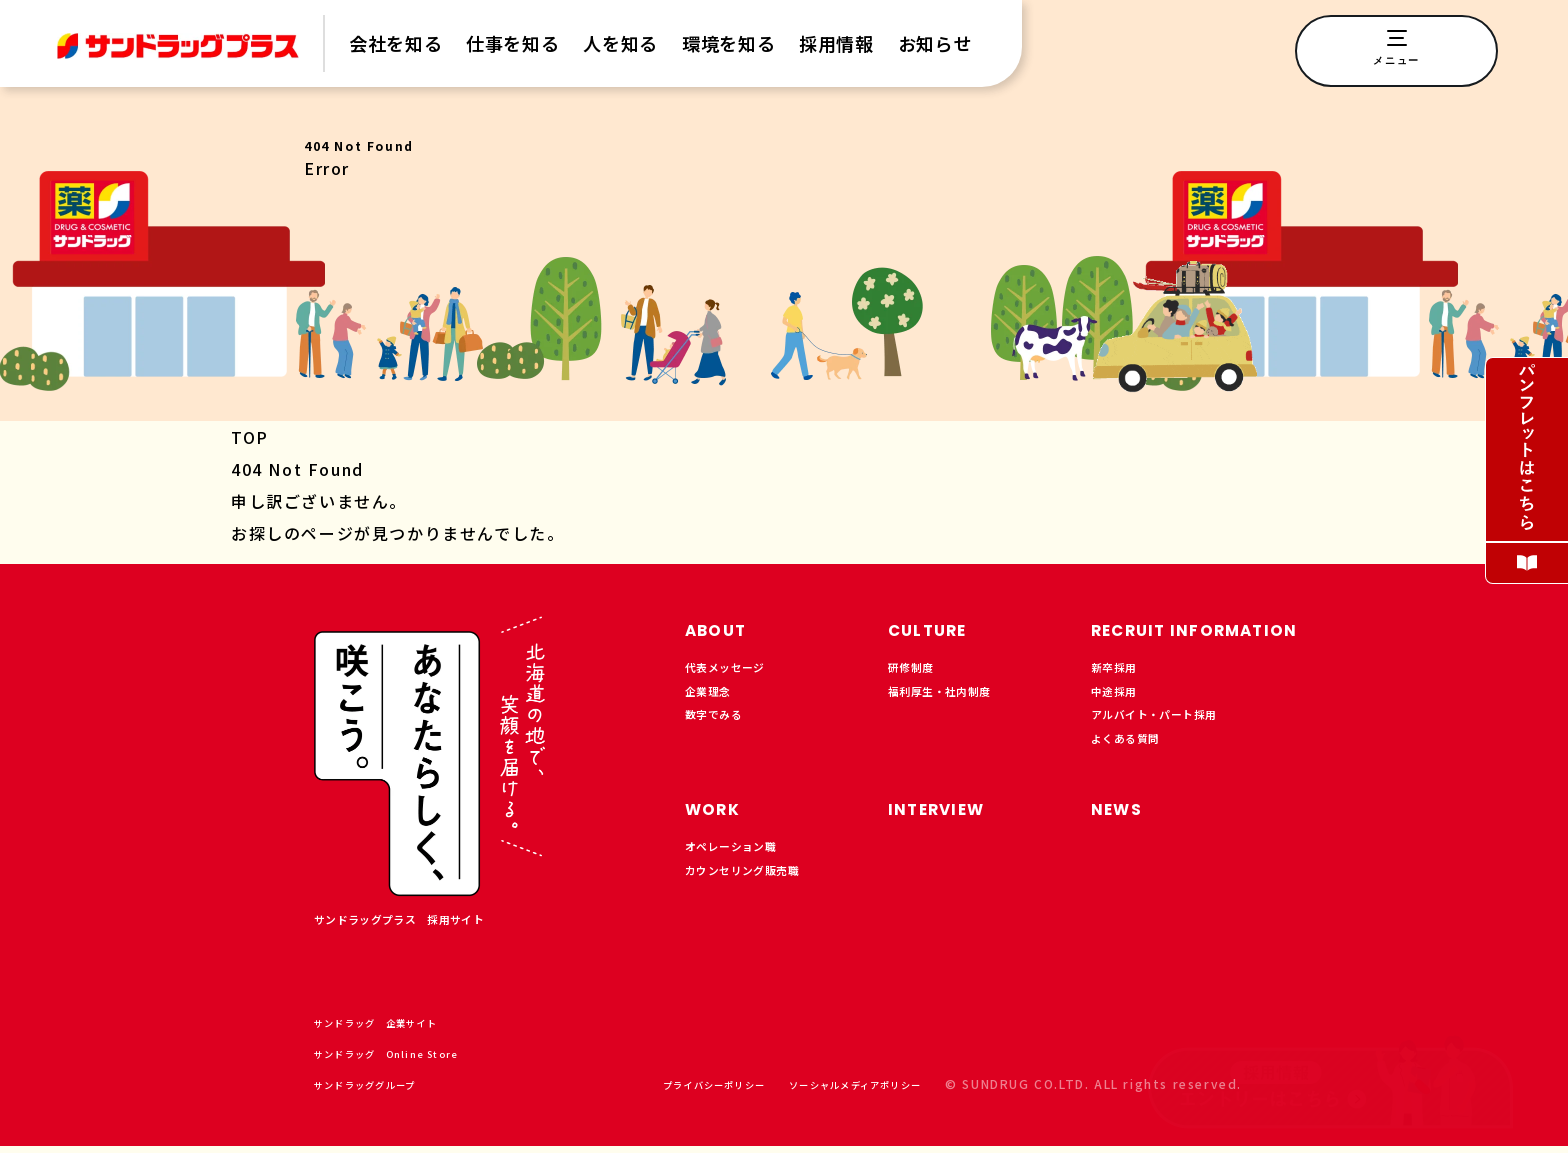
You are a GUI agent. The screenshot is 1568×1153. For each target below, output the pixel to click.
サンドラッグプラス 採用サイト (422, 923)
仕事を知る (512, 43)
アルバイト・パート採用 (1170, 731)
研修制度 (917, 671)
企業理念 (714, 701)
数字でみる (721, 731)
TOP (250, 437)
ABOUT (724, 629)
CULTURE (938, 629)
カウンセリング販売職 (757, 890)
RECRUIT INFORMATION (1222, 629)
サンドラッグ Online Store (416, 1059)
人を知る (620, 43)
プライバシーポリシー (653, 1090)
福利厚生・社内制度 (953, 701)
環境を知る (728, 43)
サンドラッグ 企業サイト (405, 1028)
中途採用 (1120, 701)
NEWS (1123, 818)
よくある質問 (1134, 761)
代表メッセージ (735, 671)
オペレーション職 (742, 860)
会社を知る (395, 43)
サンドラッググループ (391, 1090)
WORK (720, 818)
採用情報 (836, 43)
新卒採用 (1120, 671)
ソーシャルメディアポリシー (833, 1090)
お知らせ (935, 43)
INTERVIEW (949, 818)
